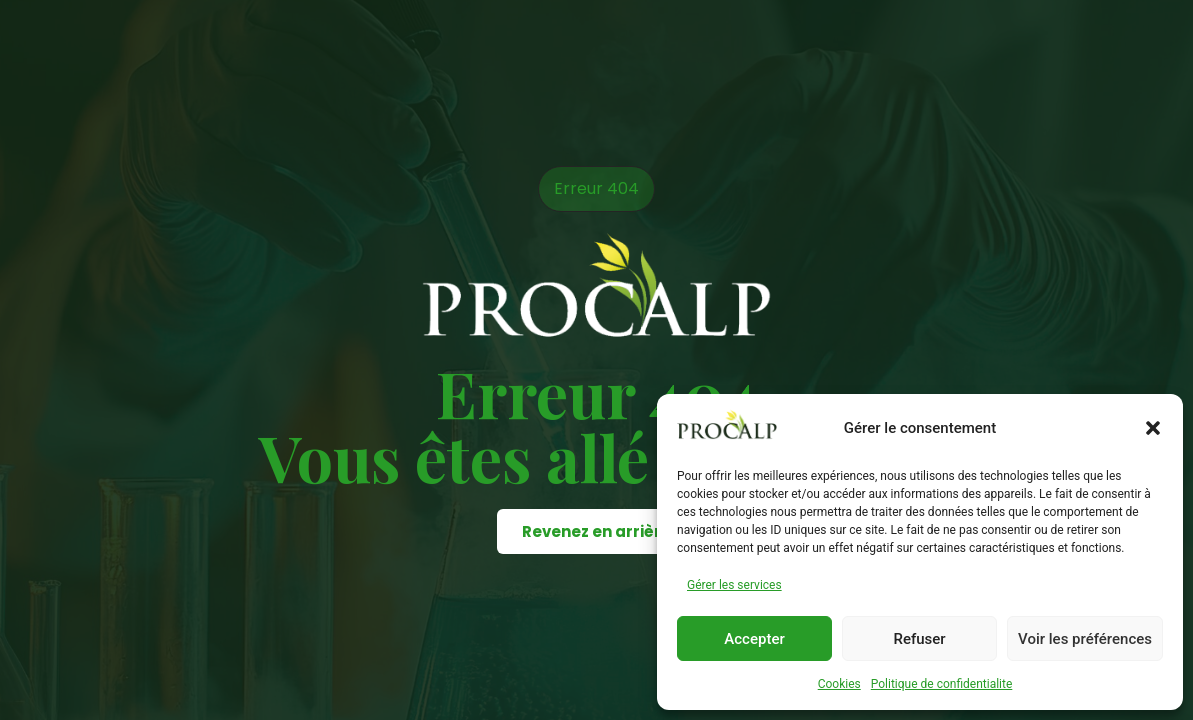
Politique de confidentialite (942, 684)
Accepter (754, 639)
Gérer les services (734, 585)
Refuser (919, 639)
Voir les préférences (1085, 639)
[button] (1153, 428)
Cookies (839, 684)
